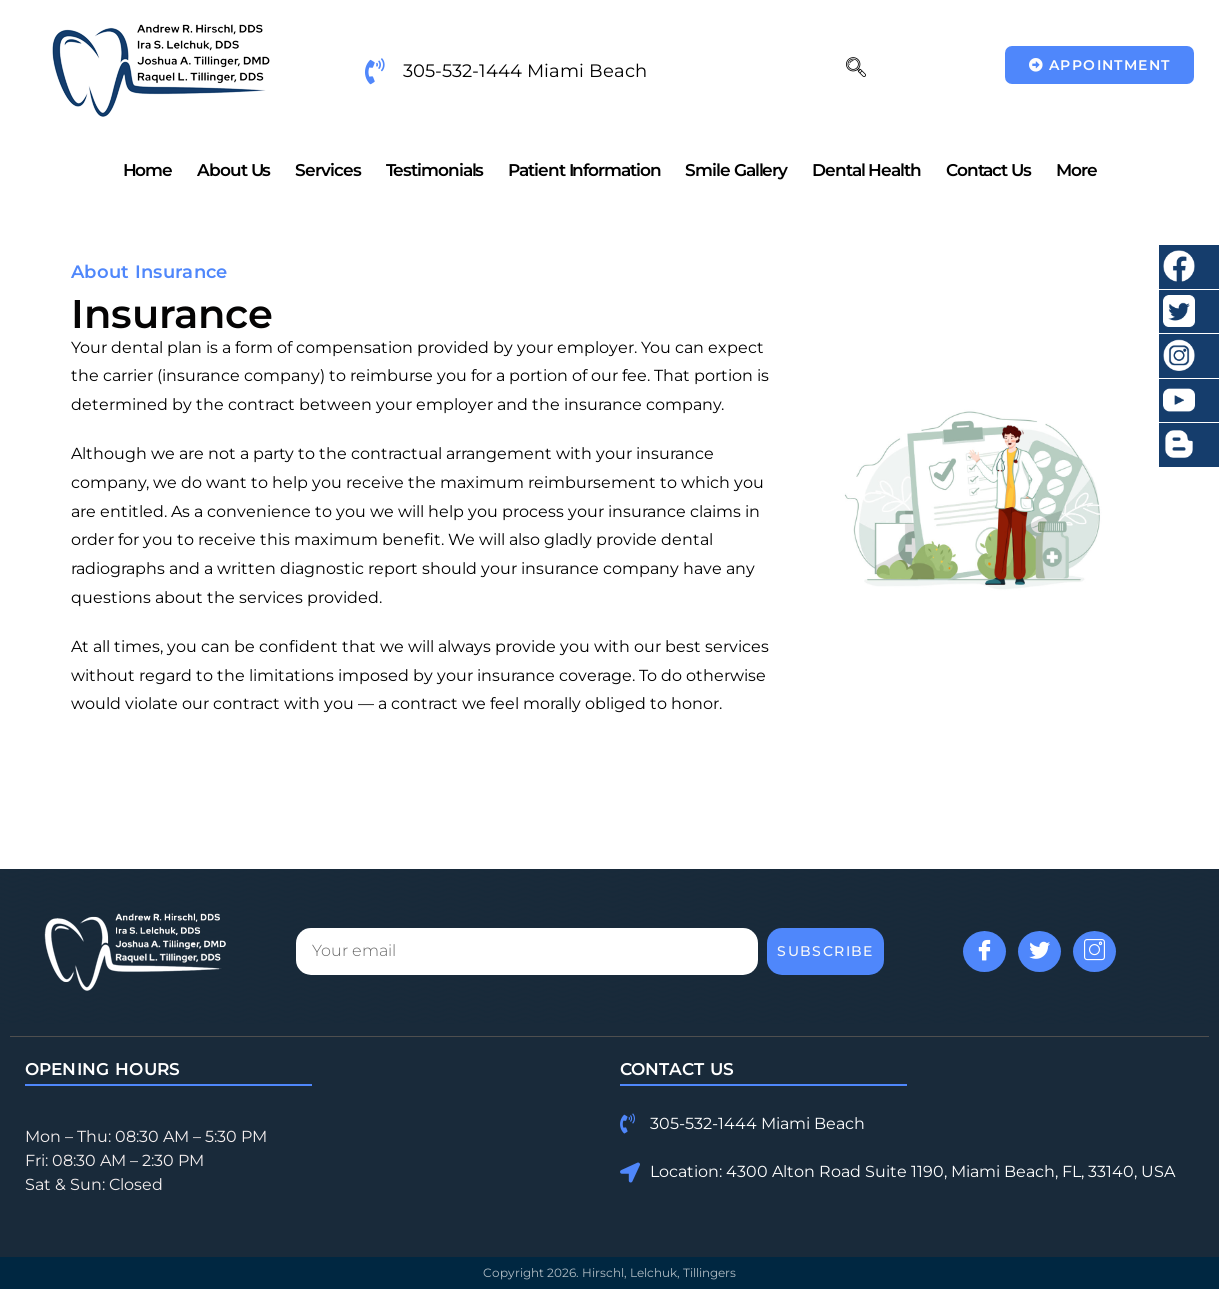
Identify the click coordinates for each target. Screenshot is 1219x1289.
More (1076, 170)
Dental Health (866, 170)
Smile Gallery (736, 170)
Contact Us (988, 170)
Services (327, 170)
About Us (233, 170)
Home (148, 170)
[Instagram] (1094, 951)
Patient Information (584, 170)
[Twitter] (1039, 951)
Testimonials (435, 170)
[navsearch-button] (856, 69)
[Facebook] (984, 951)
